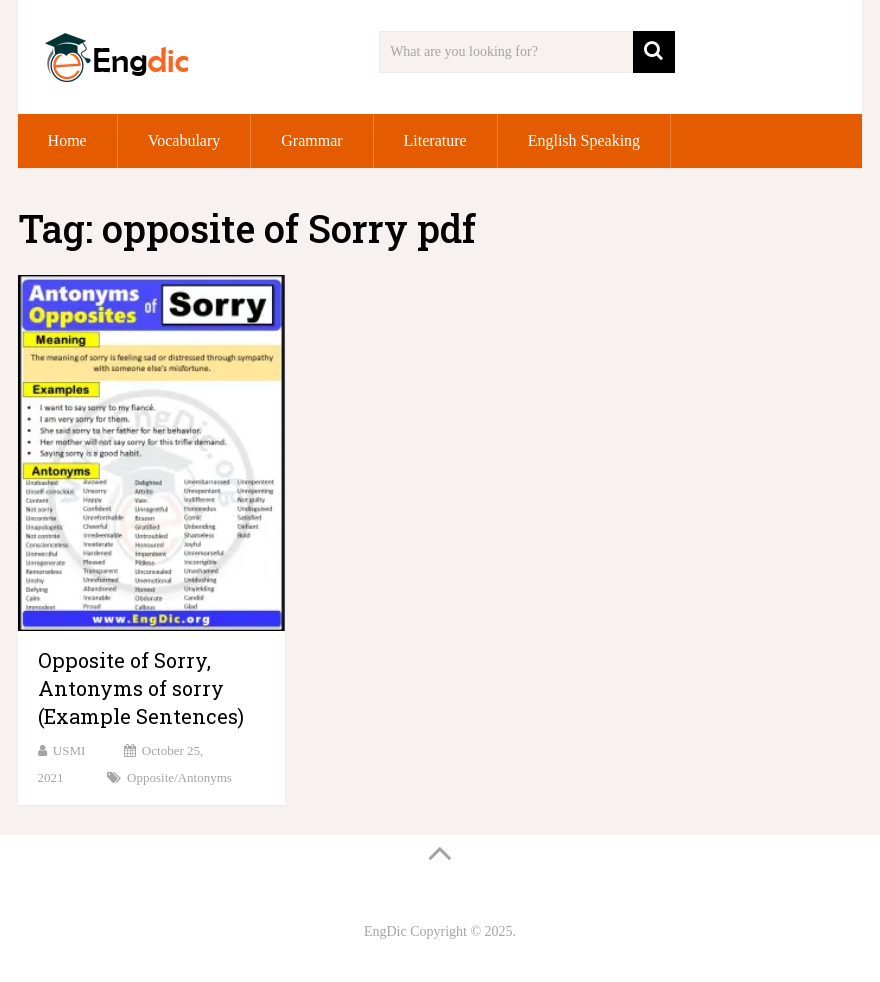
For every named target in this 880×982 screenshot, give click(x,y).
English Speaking (584, 140)
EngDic (385, 931)
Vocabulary (184, 140)
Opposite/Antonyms (179, 777)
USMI (69, 750)
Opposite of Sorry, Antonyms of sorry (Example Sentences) (141, 688)
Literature (435, 140)
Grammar (311, 140)
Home (67, 140)
